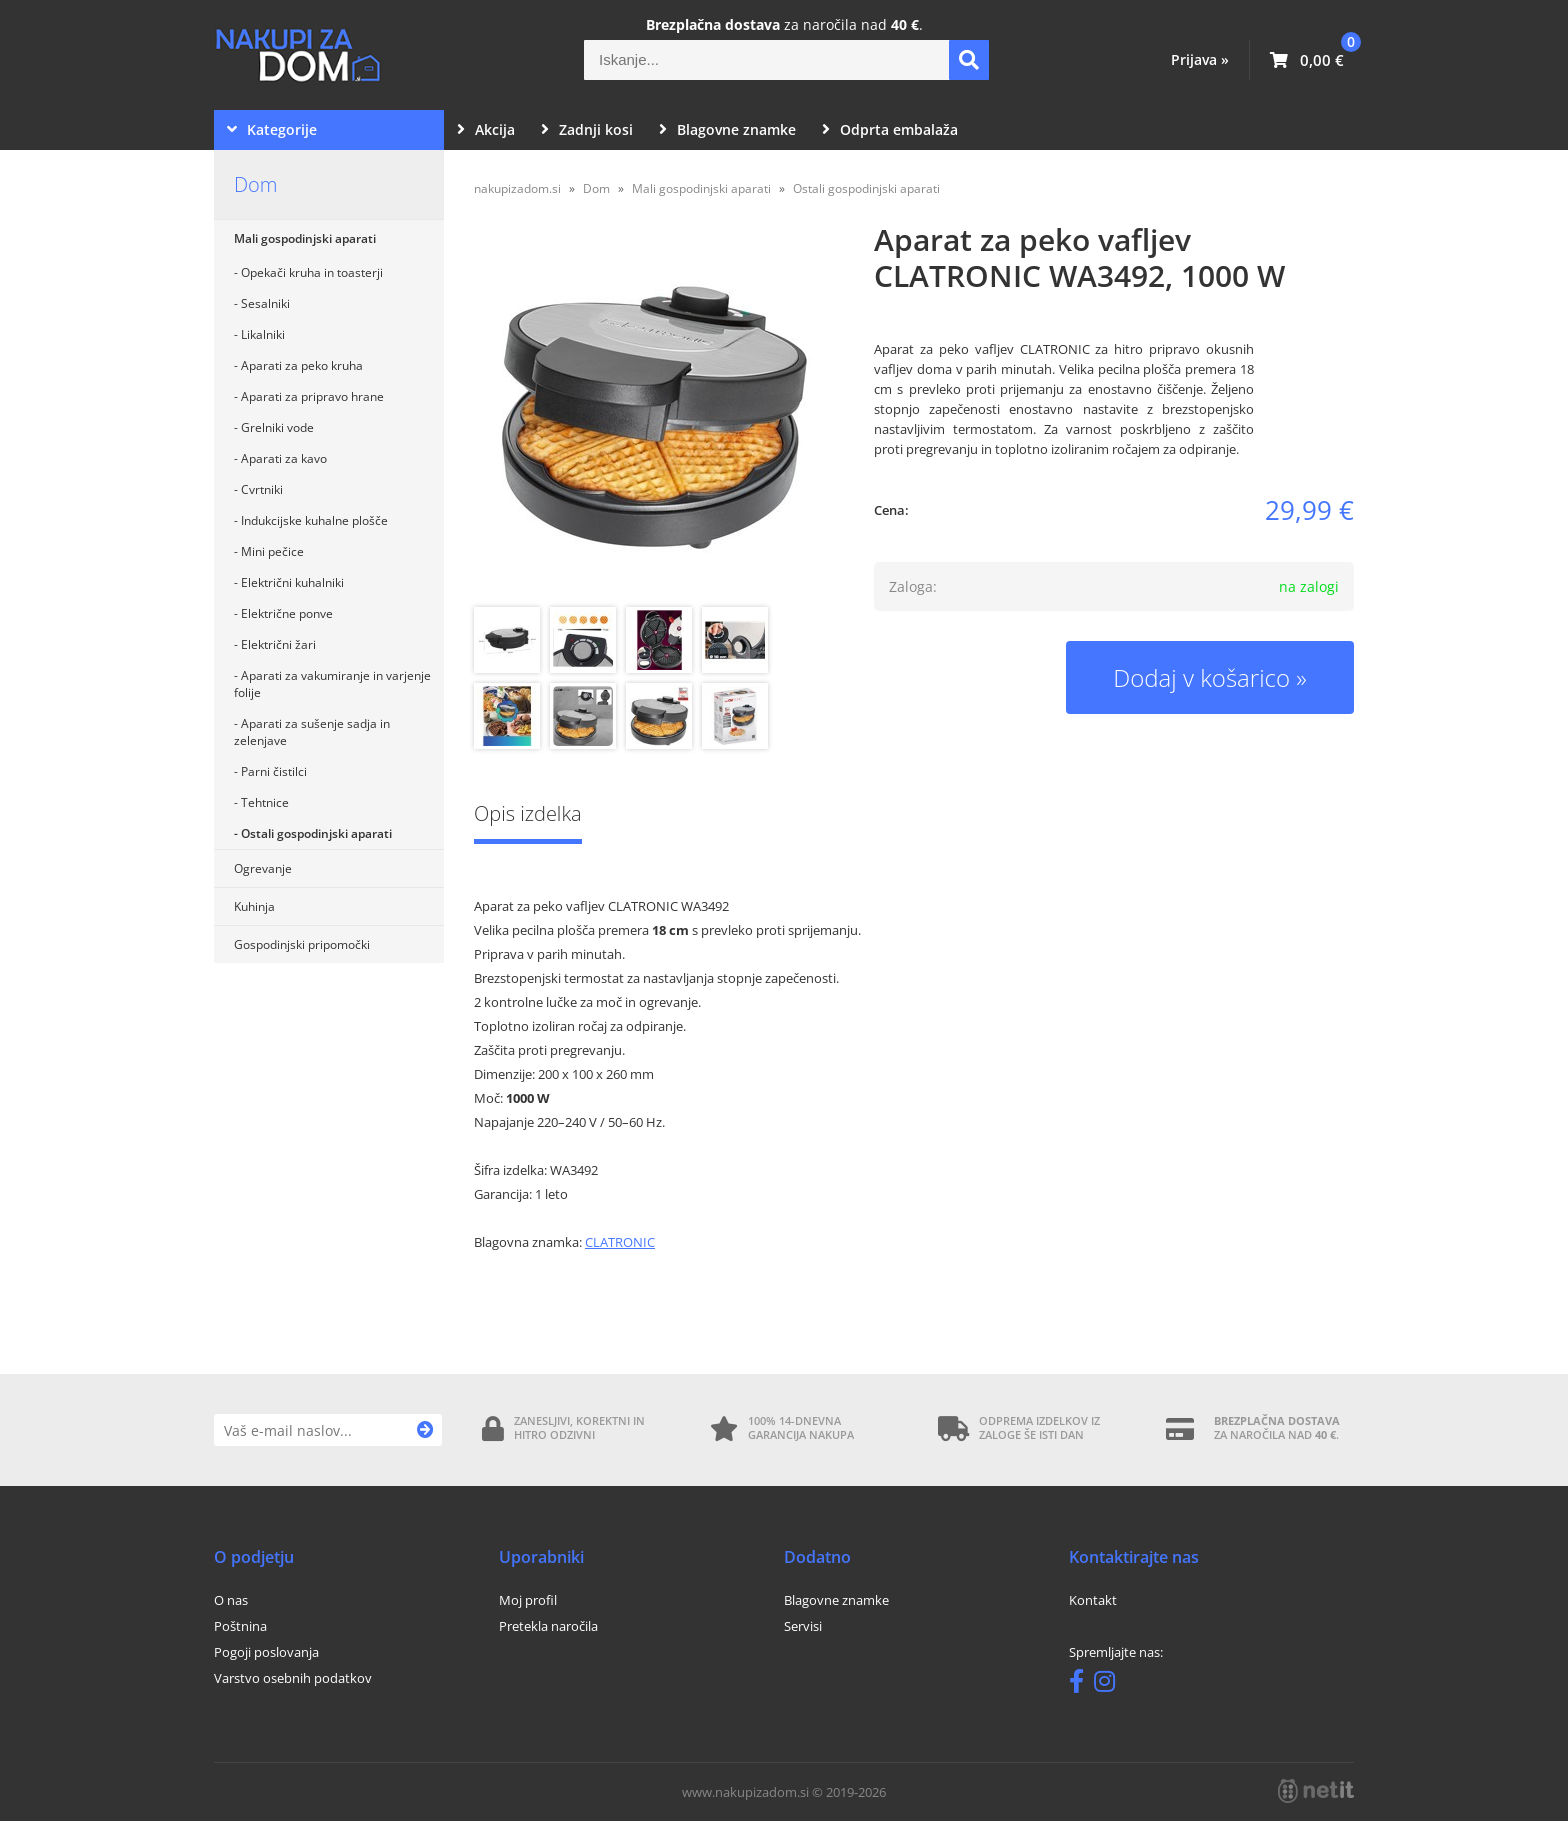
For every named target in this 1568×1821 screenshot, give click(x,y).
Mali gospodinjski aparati (305, 238)
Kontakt (1093, 1600)
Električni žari (278, 644)
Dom (256, 184)
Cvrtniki (262, 489)
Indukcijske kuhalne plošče (314, 520)
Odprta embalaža (890, 129)
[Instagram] (1109, 1685)
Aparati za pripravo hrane (312, 396)
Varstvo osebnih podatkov (293, 1678)
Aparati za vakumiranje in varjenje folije (332, 684)
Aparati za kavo (284, 458)
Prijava (1200, 59)
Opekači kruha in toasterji (312, 272)
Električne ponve (287, 613)
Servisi (803, 1626)
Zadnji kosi (587, 129)
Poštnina (240, 1626)
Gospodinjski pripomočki (302, 944)
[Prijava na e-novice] (425, 1430)
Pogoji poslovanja (266, 1652)
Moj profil (528, 1600)
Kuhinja (254, 906)
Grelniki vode (277, 427)
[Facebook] (1081, 1685)
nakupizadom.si (517, 188)
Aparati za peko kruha (302, 365)
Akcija (486, 129)
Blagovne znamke (727, 129)
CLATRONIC (620, 1242)
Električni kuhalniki (292, 582)
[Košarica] (1307, 60)
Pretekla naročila (548, 1626)
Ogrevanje (263, 868)
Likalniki (263, 334)
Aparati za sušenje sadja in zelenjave (312, 732)
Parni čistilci (274, 771)
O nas (231, 1600)
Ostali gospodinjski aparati (316, 833)
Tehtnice (265, 802)
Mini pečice (272, 551)
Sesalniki (265, 303)
